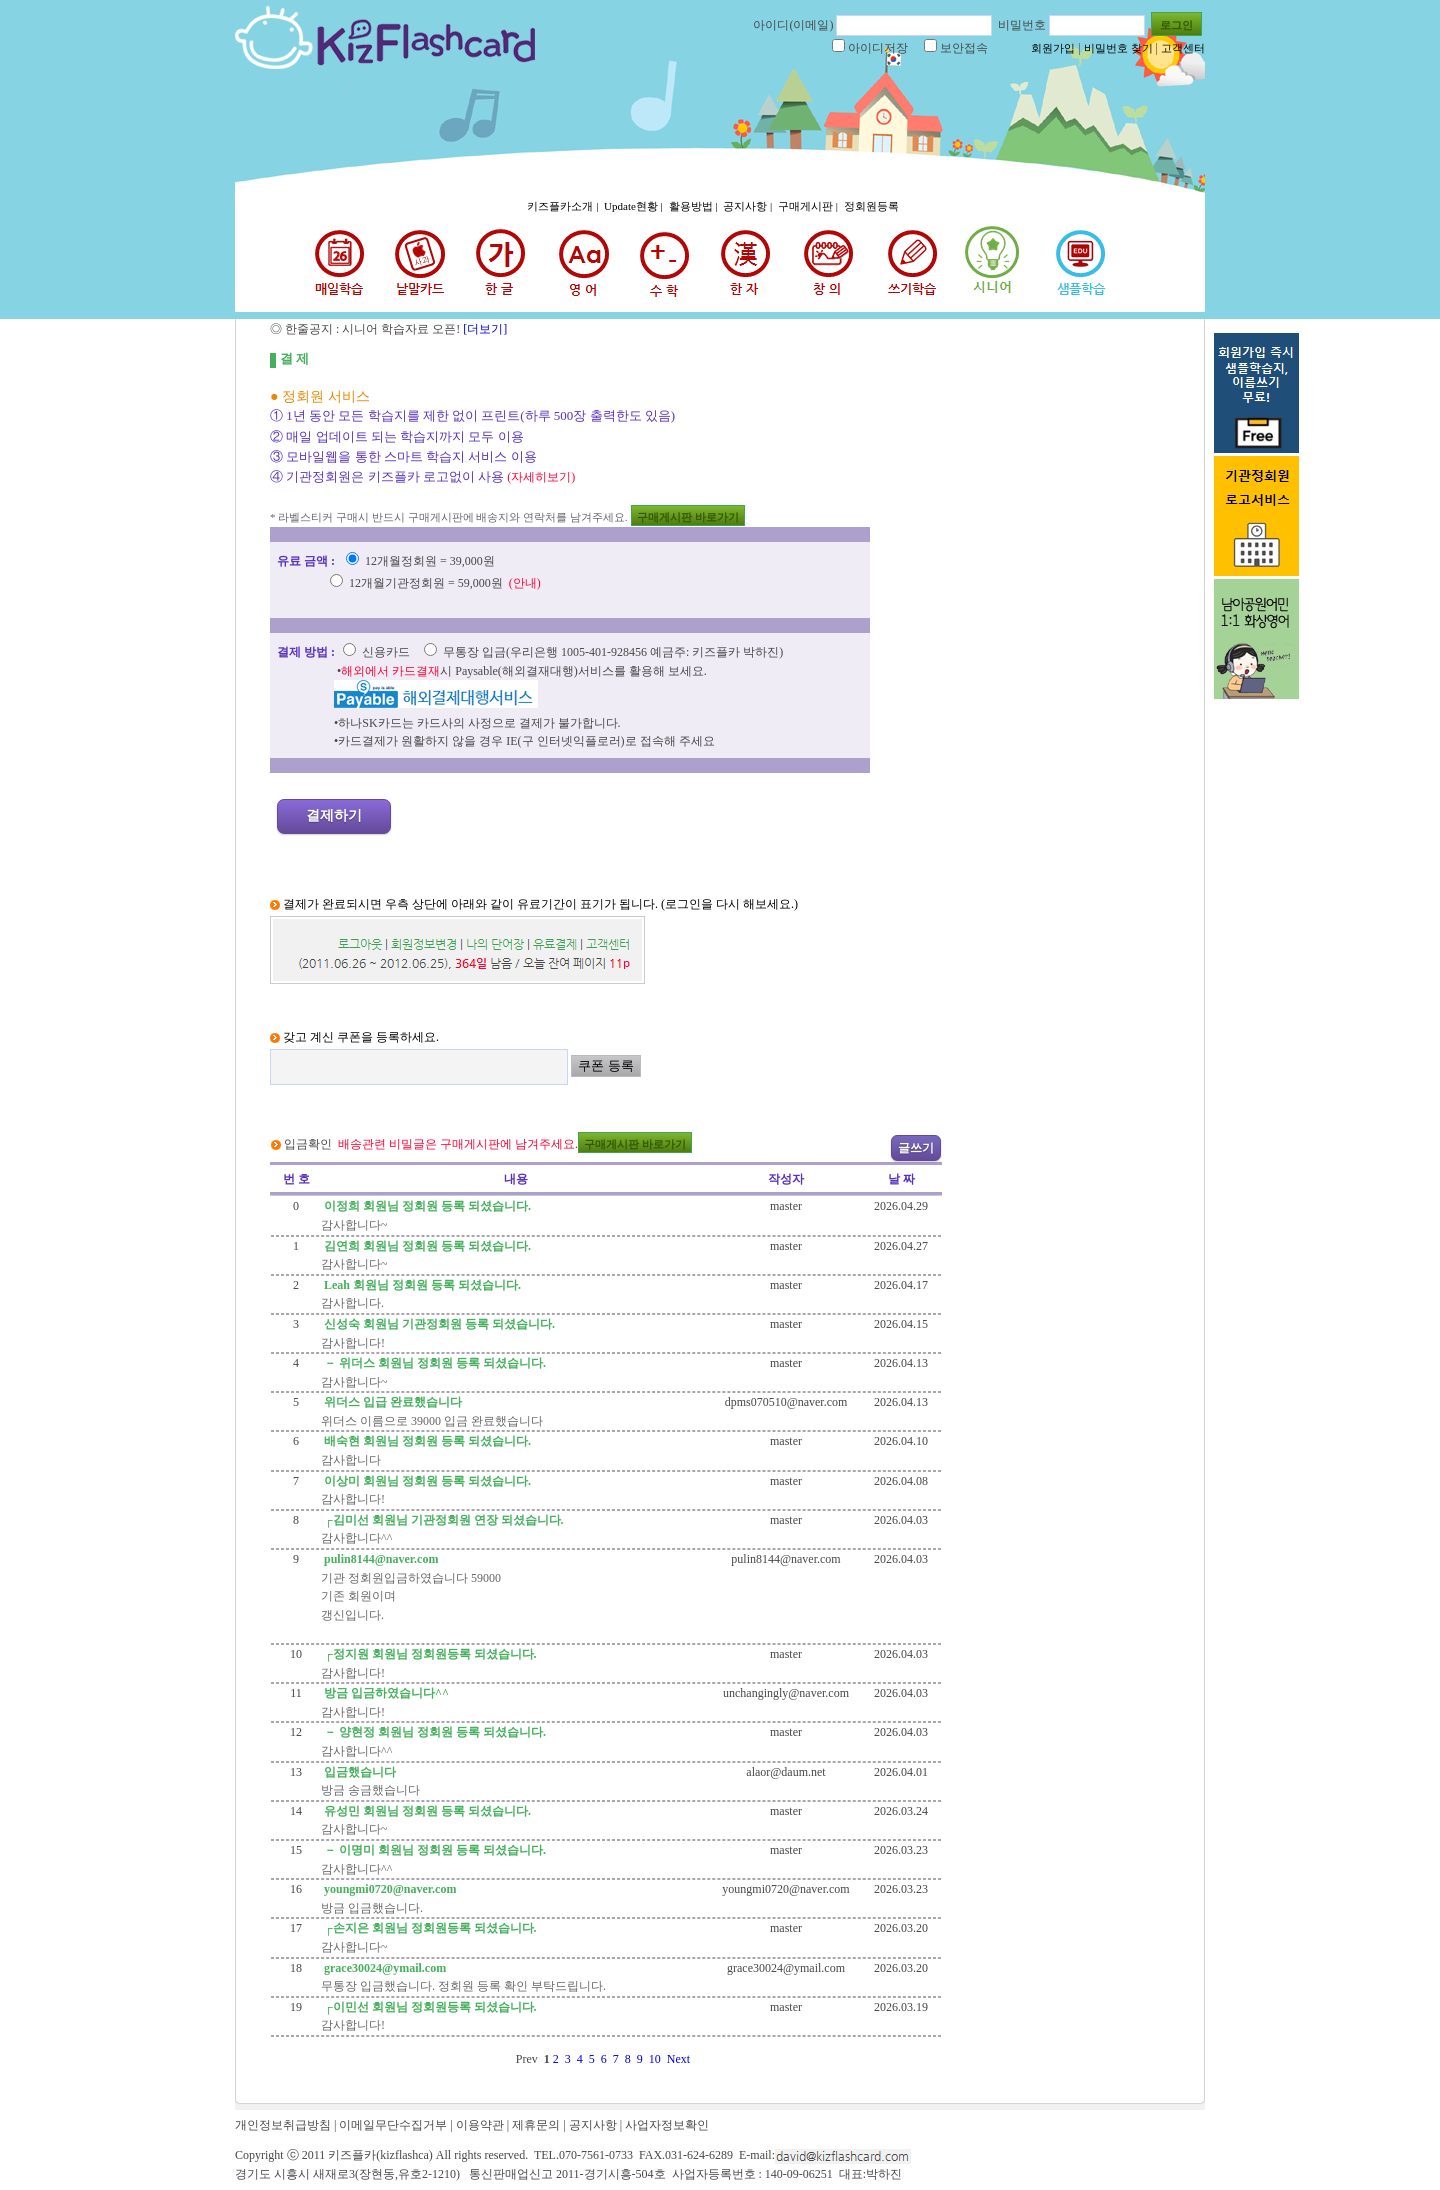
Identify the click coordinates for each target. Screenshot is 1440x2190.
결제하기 (334, 815)
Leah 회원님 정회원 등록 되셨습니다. (421, 1285)
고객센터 (1183, 48)
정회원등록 (871, 206)
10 (658, 2059)
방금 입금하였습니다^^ (385, 1693)
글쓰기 (916, 1148)
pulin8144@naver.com (379, 1559)
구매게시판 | (809, 206)
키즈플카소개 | (564, 206)
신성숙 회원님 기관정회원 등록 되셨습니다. (438, 1324)
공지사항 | (749, 206)
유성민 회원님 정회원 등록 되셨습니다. (426, 1811)
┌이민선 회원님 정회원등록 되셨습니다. (429, 2007)
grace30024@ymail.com (383, 1968)
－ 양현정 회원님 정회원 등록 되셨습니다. (433, 1732)
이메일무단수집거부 (393, 2125)
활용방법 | (695, 206)
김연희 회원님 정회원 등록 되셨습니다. (426, 1246)
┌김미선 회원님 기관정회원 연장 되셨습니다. (442, 1520)
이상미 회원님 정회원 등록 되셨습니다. (426, 1481)
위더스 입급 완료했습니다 (391, 1402)
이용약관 (480, 2125)
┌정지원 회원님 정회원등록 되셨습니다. (429, 1654)
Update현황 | (634, 206)
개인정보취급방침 (283, 2125)
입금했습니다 (358, 1772)
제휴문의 (536, 2125)
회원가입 (1053, 48)
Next (681, 2059)
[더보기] (483, 329)
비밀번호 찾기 (1118, 48)
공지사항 (593, 2125)
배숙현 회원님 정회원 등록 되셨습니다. (426, 1441)
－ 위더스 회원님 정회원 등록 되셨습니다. (433, 1363)
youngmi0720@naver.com (388, 1889)
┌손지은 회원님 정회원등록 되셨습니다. (429, 1928)
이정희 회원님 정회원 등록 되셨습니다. (426, 1206)
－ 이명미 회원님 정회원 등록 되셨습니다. (433, 1850)
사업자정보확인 (667, 2125)
